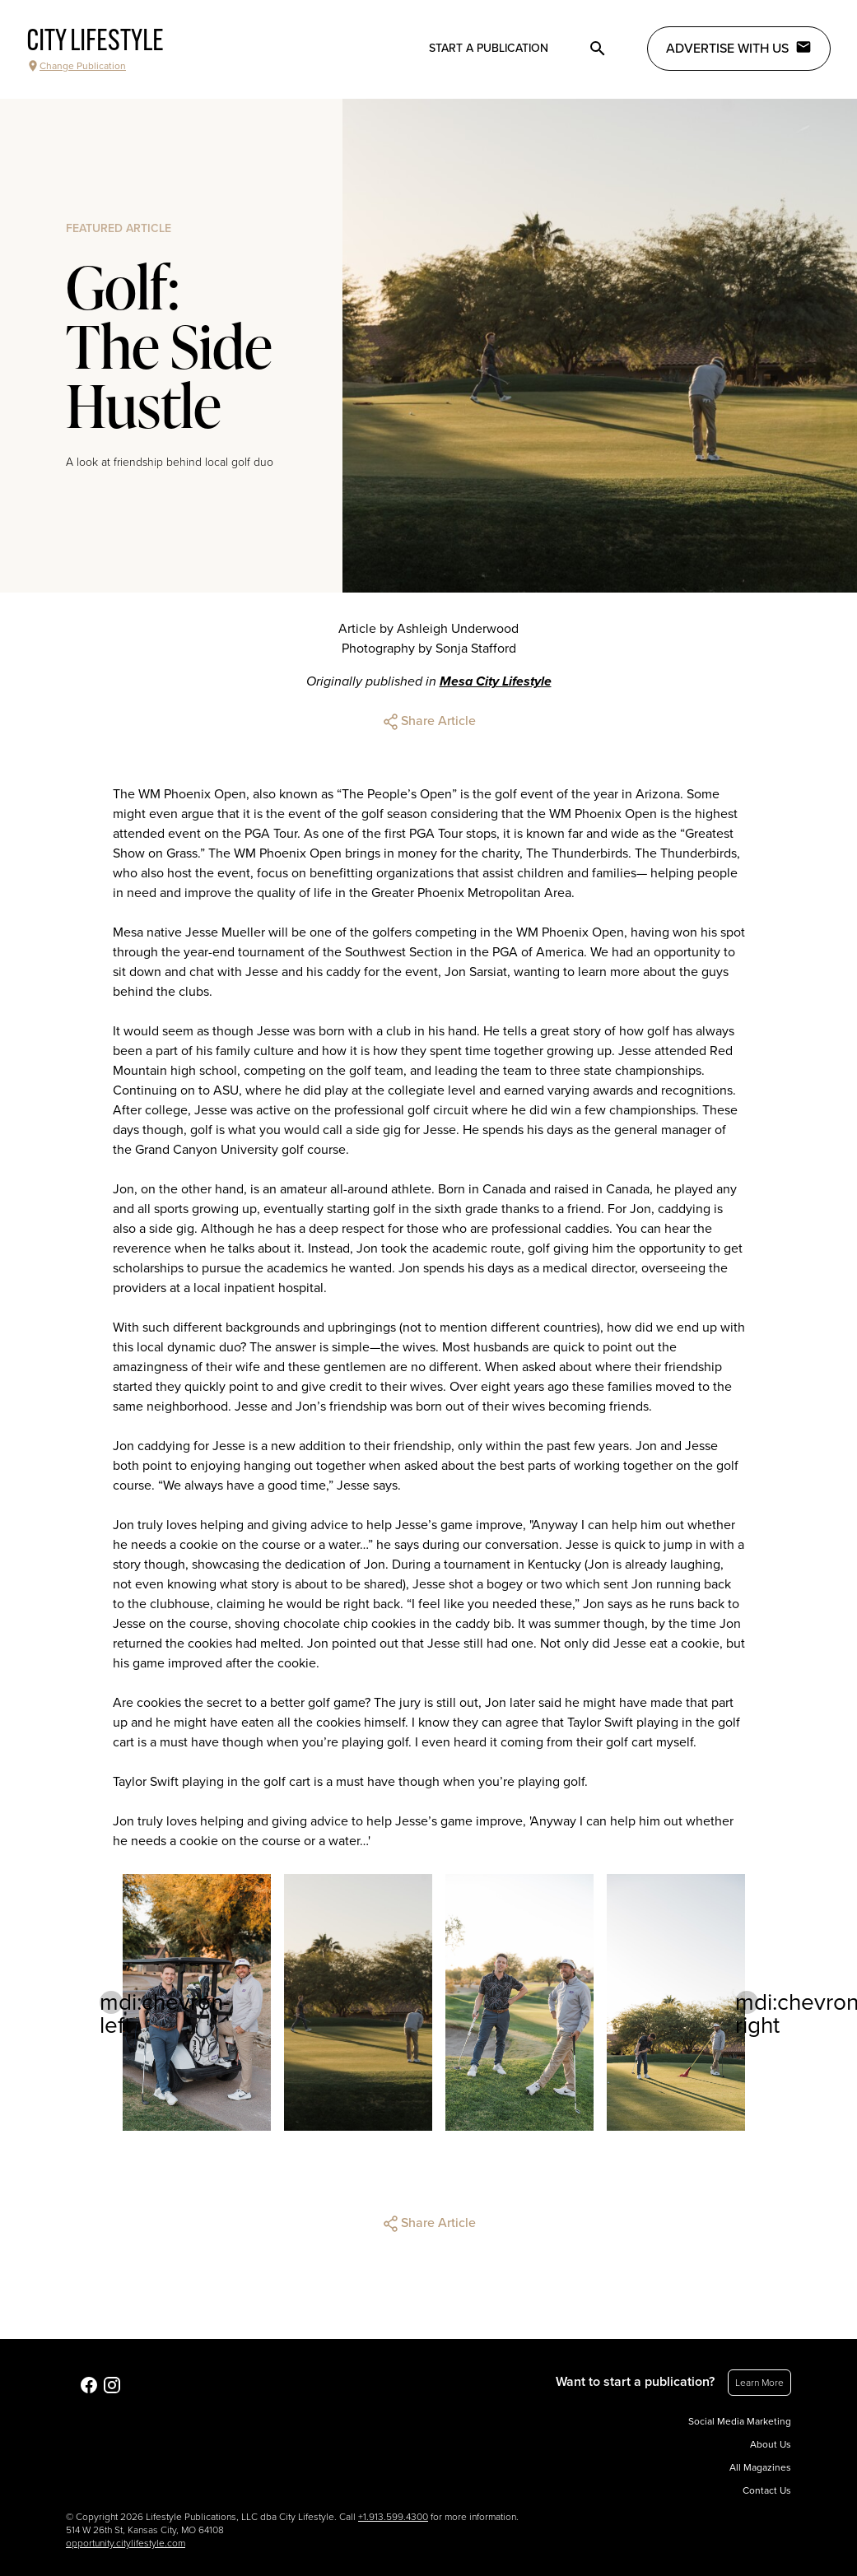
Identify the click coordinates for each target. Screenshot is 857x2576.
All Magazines (760, 2467)
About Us (770, 2444)
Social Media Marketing (739, 2421)
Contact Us (767, 2490)
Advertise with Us (739, 48)
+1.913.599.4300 (393, 2517)
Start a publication (488, 48)
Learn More (759, 2382)
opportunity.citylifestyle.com (125, 2543)
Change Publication (76, 65)
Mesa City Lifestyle (496, 681)
